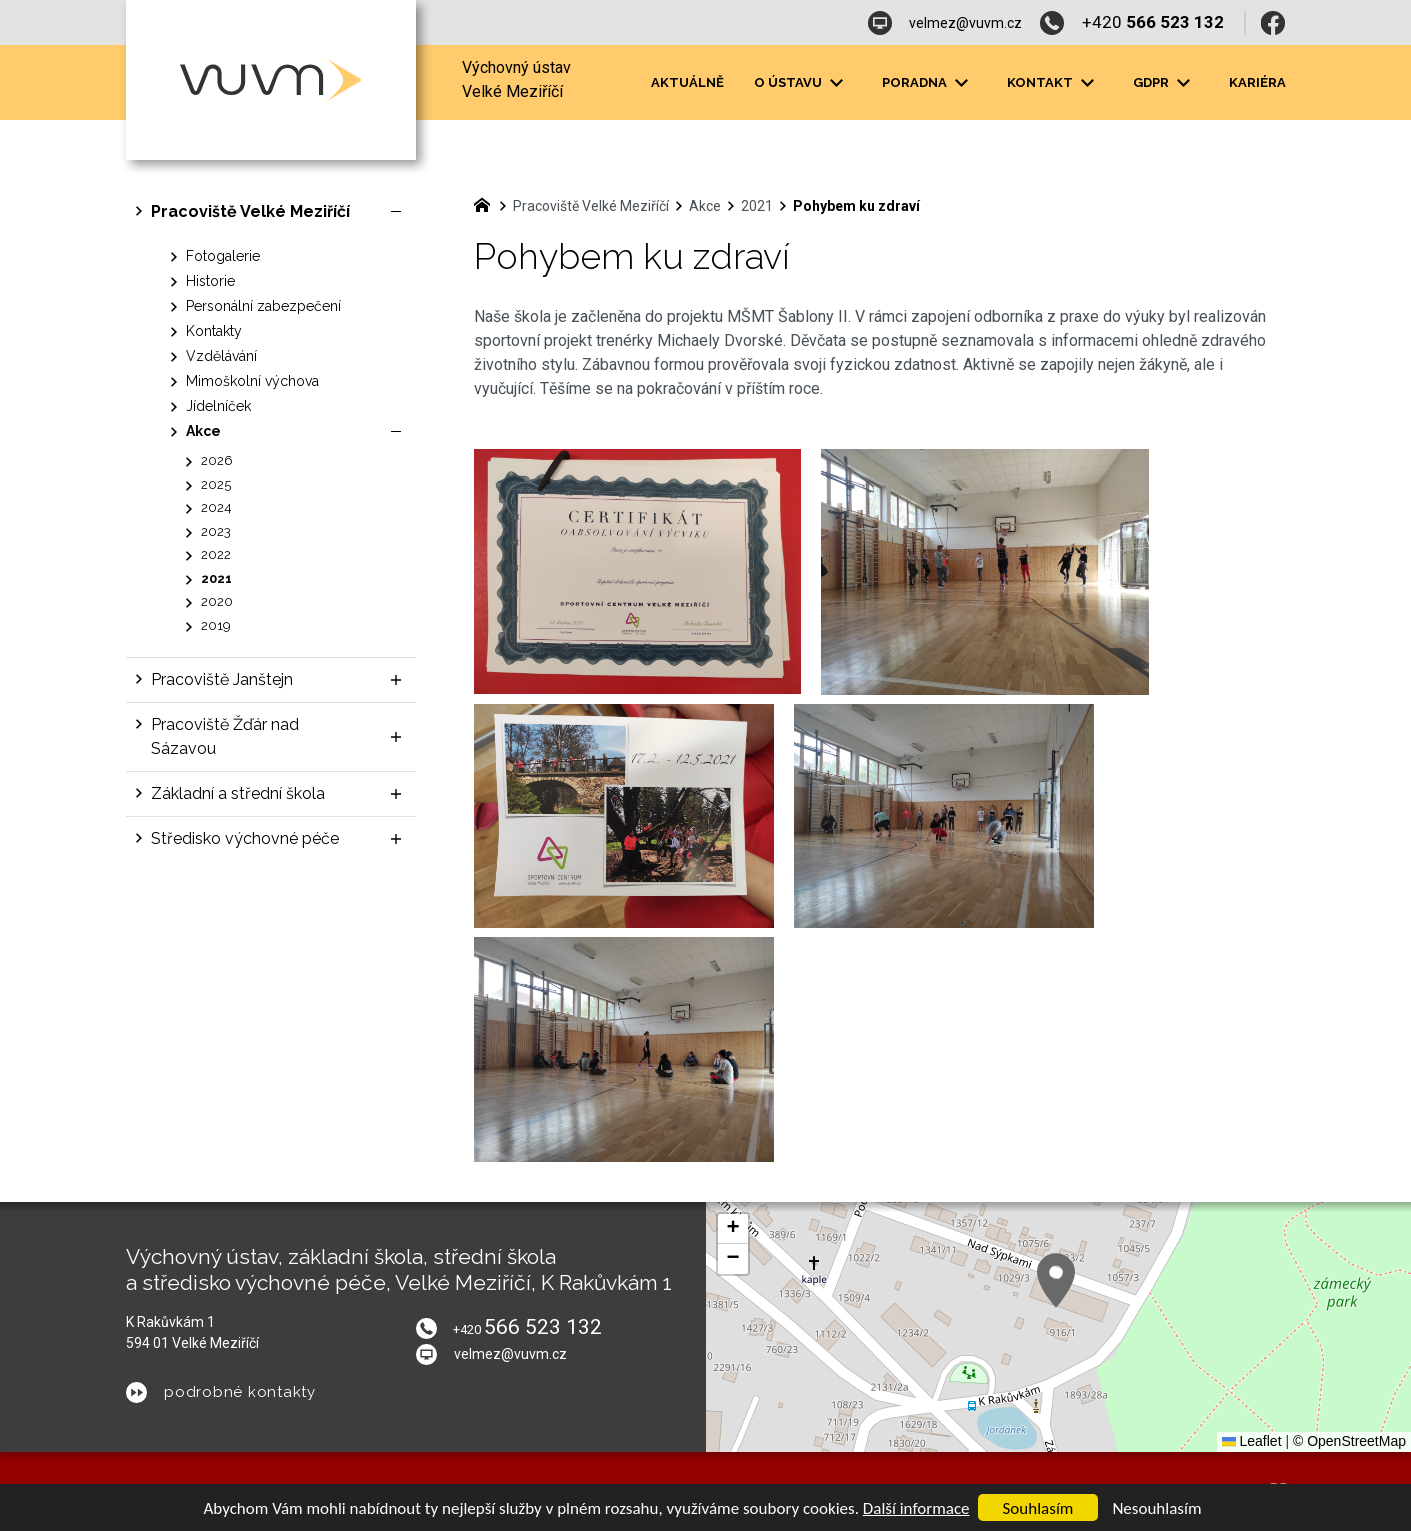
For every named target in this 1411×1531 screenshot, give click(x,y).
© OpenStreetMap (1349, 1441)
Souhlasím (1038, 1508)
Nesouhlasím (1156, 1508)
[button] (1056, 1280)
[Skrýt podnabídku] (396, 212)
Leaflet (1252, 1441)
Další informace (916, 1508)
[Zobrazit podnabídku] (837, 83)
